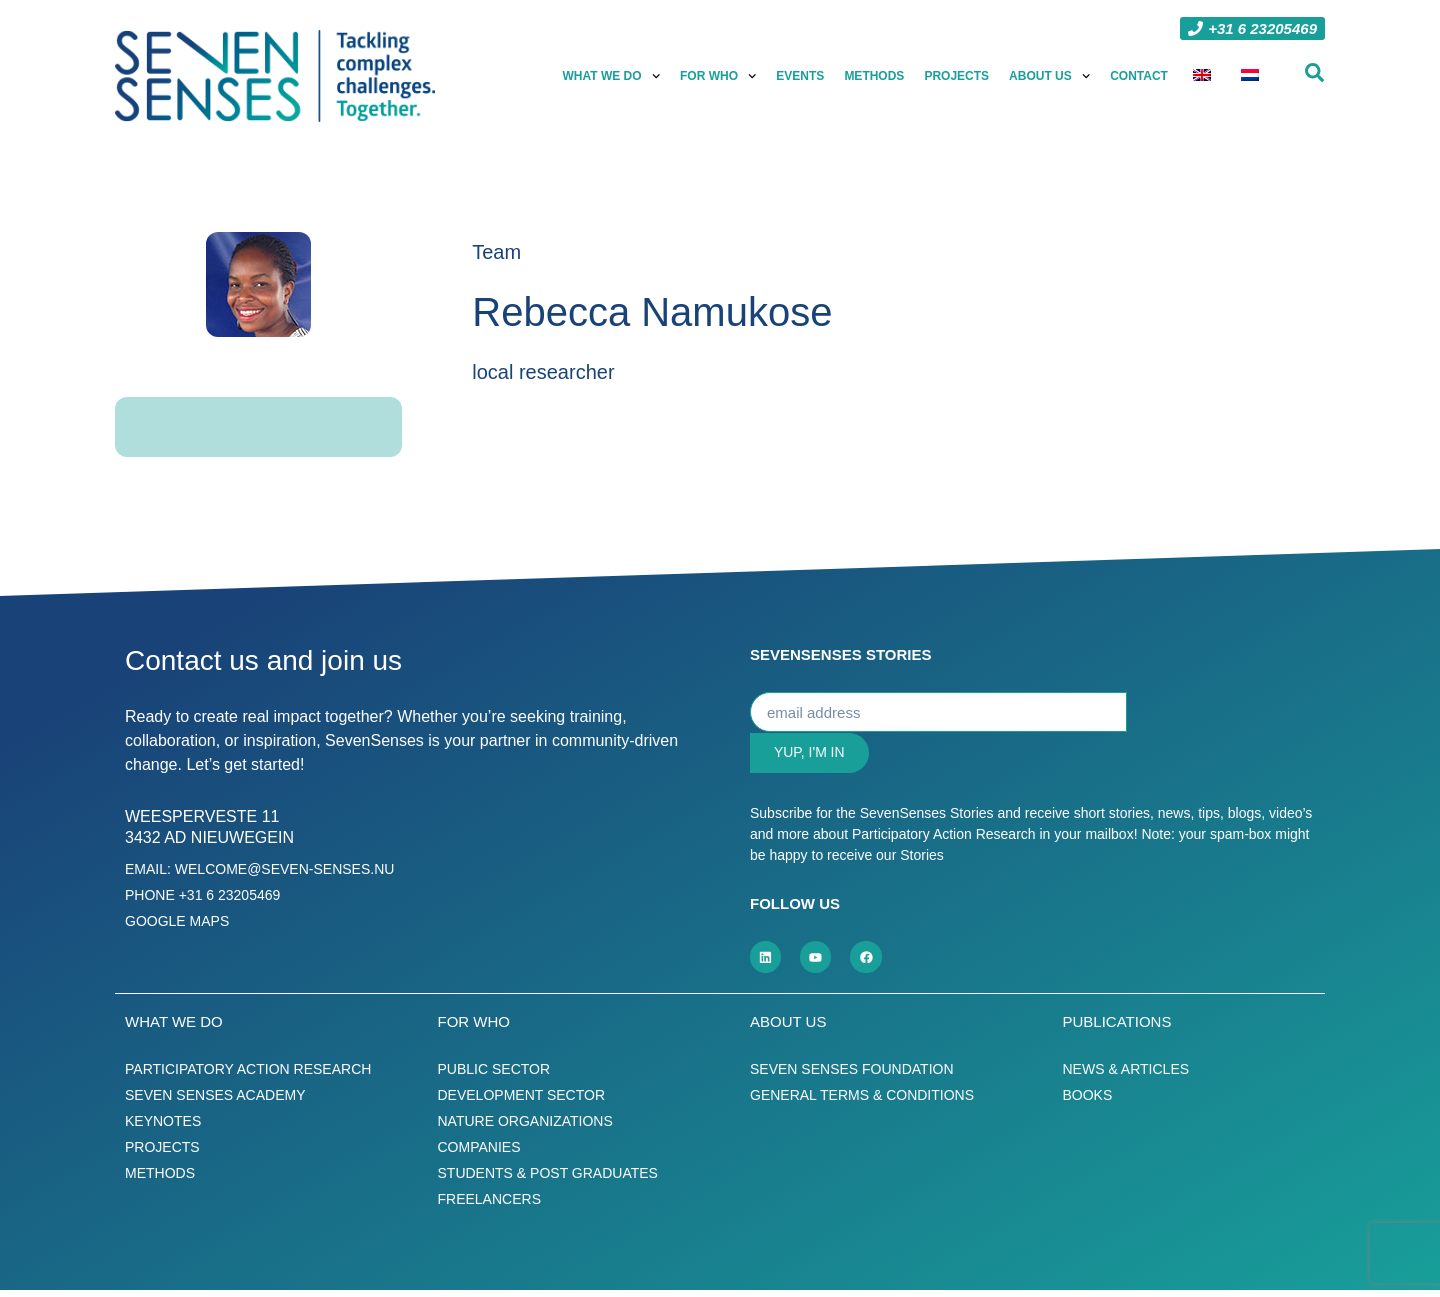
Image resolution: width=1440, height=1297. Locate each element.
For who (720, 76)
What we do (614, 76)
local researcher (543, 372)
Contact (1141, 76)
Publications (1117, 1028)
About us (1051, 76)
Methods (876, 76)
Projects (958, 76)
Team (496, 252)
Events (802, 76)
